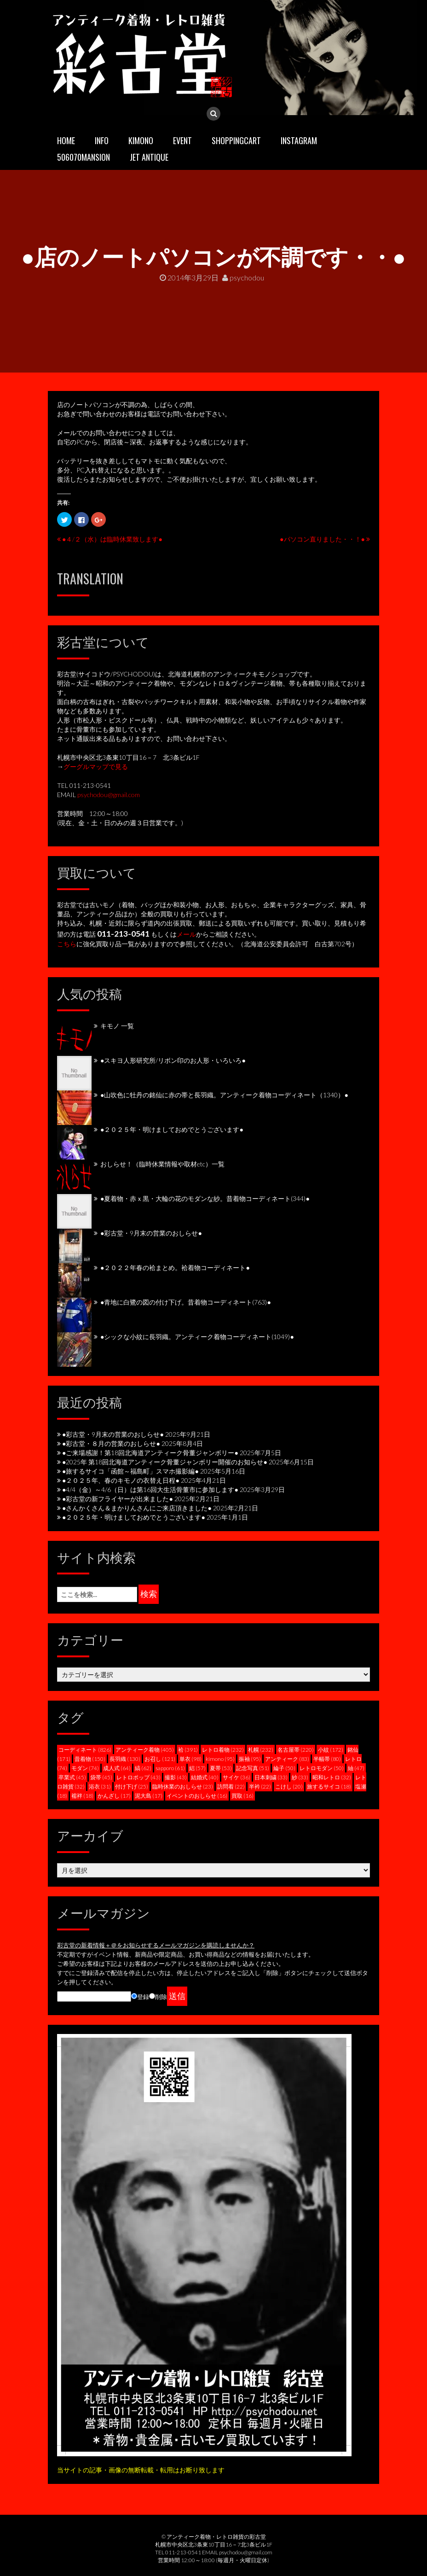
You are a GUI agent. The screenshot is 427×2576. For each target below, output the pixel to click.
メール (186, 934)
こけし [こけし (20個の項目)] (289, 1786)
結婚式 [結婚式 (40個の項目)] (205, 1777)
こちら (66, 944)
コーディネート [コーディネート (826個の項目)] (84, 1749)
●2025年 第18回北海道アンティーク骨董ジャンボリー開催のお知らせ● (164, 1462)
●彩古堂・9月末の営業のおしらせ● (151, 1233)
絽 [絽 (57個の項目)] (197, 1768)
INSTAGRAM (299, 140)
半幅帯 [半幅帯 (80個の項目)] (327, 1758)
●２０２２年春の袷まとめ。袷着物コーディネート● (175, 1267)
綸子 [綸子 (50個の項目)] (284, 1768)
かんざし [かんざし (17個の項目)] (114, 1795)
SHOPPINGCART (236, 140)
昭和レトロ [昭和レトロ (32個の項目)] (331, 1777)
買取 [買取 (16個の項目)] (242, 1795)
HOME (66, 140)
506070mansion (83, 157)
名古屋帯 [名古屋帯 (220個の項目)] (295, 1749)
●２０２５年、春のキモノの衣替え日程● (120, 1480)
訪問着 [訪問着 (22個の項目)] (231, 1786)
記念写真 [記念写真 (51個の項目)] (252, 1768)
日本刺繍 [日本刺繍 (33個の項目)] (271, 1777)
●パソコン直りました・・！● (322, 539)
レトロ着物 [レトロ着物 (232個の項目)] (223, 1749)
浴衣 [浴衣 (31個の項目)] (100, 1786)
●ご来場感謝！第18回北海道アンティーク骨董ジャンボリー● (150, 1453)
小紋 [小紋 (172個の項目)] (330, 1749)
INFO (102, 140)
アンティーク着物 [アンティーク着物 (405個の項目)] (144, 1749)
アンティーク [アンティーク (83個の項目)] (287, 1758)
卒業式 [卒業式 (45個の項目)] (72, 1777)
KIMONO (140, 140)
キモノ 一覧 (117, 1026)
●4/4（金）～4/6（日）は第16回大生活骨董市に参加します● (150, 1489)
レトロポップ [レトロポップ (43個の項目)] (138, 1777)
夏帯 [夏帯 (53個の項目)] (221, 1768)
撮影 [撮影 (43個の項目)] (176, 1777)
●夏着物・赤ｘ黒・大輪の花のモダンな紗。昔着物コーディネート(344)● (205, 1198)
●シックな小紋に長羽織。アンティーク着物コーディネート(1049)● (197, 1336)
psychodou (243, 277)
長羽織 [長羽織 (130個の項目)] (125, 1758)
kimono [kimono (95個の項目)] (220, 1758)
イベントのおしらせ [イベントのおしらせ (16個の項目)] (197, 1795)
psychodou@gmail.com (108, 794)
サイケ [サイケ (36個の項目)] (236, 1777)
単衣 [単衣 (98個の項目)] (190, 1758)
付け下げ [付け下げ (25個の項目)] (131, 1786)
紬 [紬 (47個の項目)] (356, 1768)
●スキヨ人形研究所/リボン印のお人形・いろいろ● (173, 1060)
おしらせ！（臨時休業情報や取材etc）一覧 (162, 1164)
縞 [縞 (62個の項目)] (143, 1768)
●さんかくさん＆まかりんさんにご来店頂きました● (137, 1508)
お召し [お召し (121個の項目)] (159, 1758)
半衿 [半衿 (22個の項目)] (260, 1786)
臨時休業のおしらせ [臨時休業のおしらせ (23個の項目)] (182, 1786)
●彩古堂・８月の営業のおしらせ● (111, 1443)
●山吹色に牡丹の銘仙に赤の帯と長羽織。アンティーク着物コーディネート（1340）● (224, 1095)
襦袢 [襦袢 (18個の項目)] (82, 1795)
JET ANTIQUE (149, 157)
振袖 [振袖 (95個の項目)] (250, 1758)
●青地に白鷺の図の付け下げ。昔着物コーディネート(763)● (185, 1302)
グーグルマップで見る (95, 766)
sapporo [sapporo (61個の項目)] (170, 1768)
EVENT (182, 140)
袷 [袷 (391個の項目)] (188, 1749)
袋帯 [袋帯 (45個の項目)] (101, 1777)
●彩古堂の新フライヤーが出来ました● (117, 1499)
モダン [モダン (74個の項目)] (85, 1768)
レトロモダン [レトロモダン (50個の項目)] (322, 1768)
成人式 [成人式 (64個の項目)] (117, 1768)
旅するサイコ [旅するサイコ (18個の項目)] (329, 1786)
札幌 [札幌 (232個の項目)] (260, 1749)
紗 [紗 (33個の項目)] (300, 1777)
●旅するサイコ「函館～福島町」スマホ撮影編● (130, 1471)
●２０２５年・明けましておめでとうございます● (171, 1129)
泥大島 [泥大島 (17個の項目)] (148, 1795)
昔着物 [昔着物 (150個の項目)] (90, 1758)
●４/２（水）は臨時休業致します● (112, 539)
